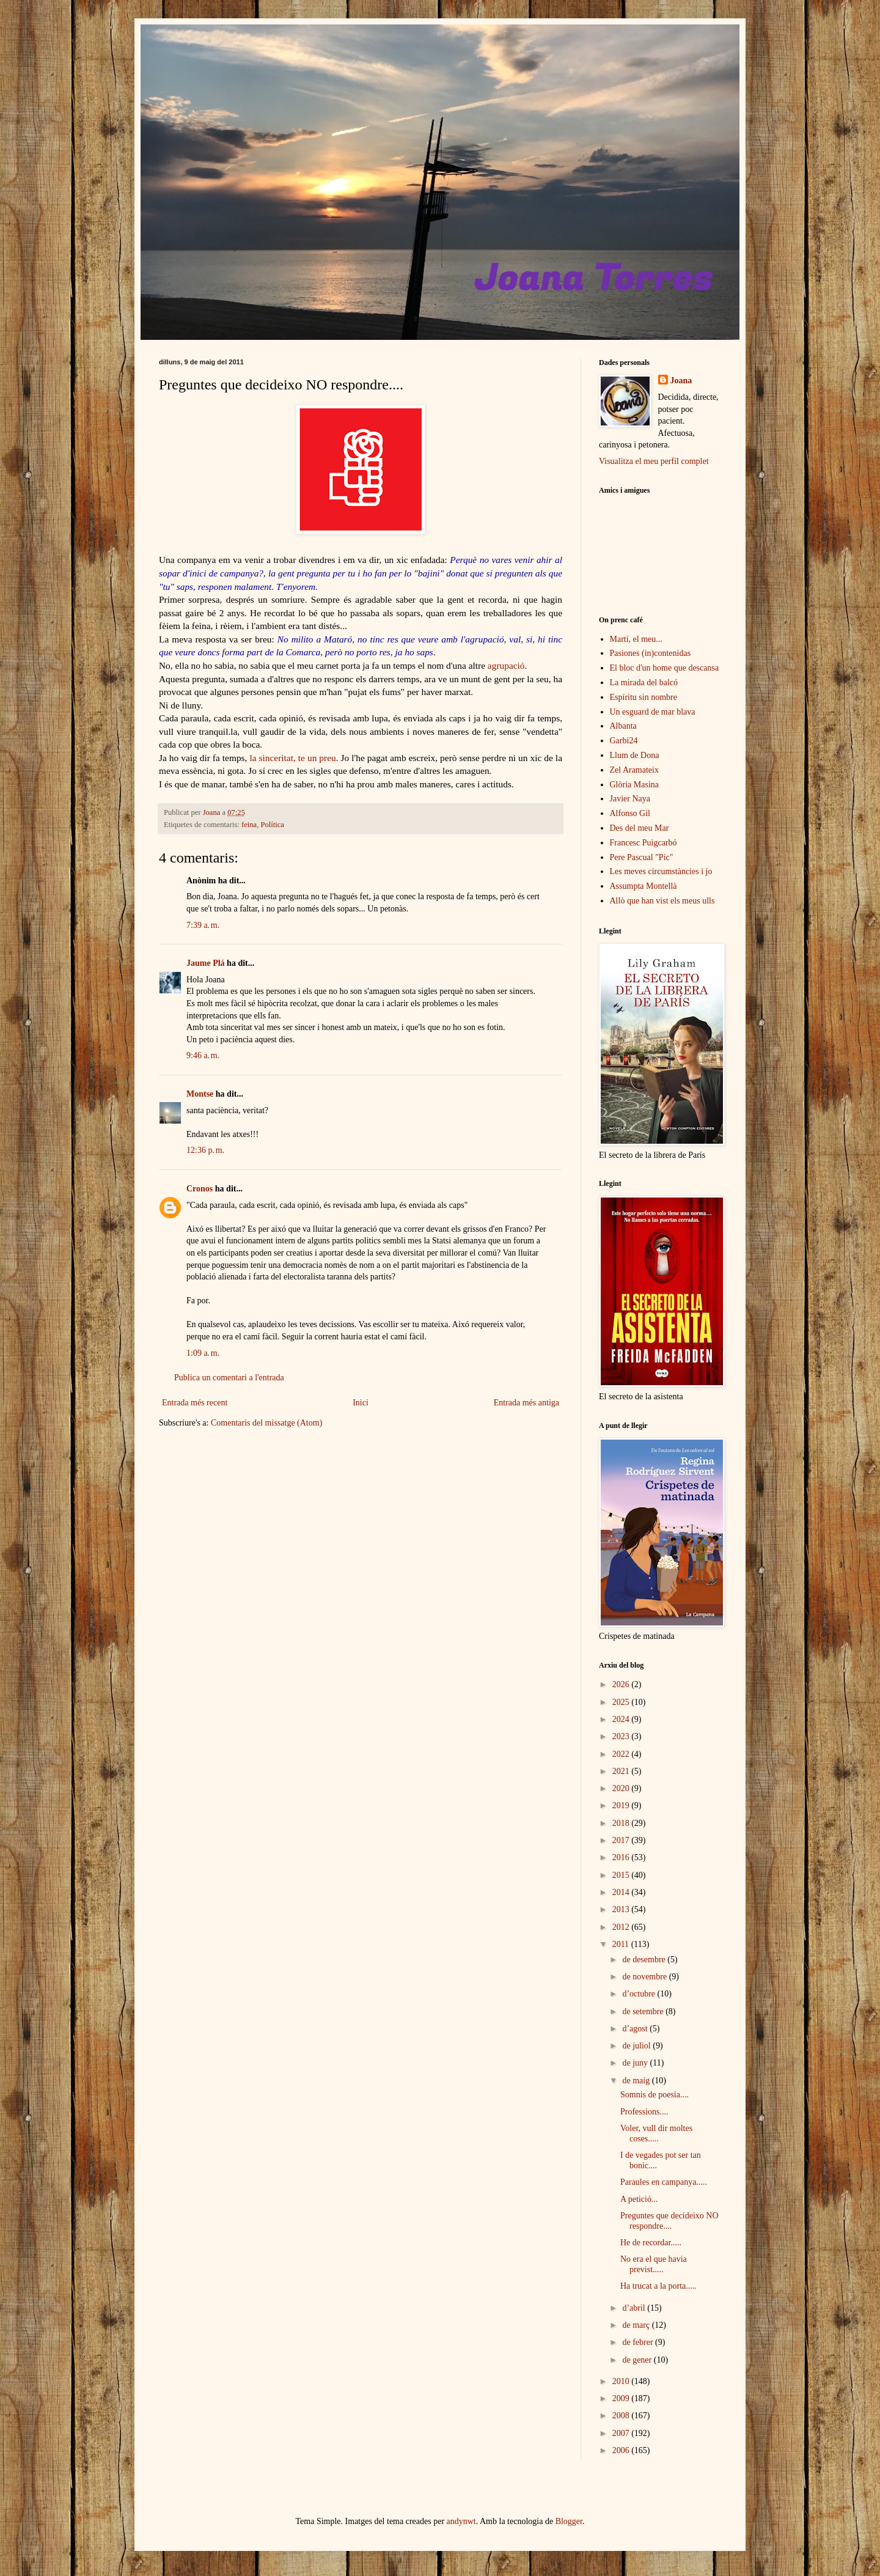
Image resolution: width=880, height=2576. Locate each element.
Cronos (199, 1188)
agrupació (506, 665)
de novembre (645, 1976)
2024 (622, 1719)
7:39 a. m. (202, 925)
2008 (622, 2415)
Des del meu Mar (639, 828)
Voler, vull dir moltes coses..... (656, 2133)
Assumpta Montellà (643, 886)
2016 (622, 1857)
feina (249, 824)
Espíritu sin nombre (643, 697)
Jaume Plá (205, 963)
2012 (622, 1927)
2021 (622, 1771)
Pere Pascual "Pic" (641, 857)
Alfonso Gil (630, 813)
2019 (622, 1805)
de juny (636, 2062)
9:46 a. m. (202, 1055)
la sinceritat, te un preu (292, 758)
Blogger (569, 2521)
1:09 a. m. (202, 1353)
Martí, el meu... (636, 639)
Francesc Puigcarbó (643, 842)
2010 (622, 2381)
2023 (622, 1736)
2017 (622, 1840)
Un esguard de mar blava (652, 711)
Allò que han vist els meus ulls (662, 900)
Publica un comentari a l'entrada (229, 1377)
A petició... (639, 2199)
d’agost (636, 2028)
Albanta (623, 725)
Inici (361, 1402)
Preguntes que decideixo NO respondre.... (669, 2221)
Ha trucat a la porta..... (658, 2286)
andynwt (461, 2521)
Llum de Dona (634, 755)
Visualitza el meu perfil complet (654, 461)
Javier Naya (630, 798)
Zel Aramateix (634, 770)
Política (272, 824)
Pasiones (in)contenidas (650, 653)
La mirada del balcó (644, 682)
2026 (622, 1684)
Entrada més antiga (526, 1402)
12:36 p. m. (205, 1150)
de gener (637, 2359)
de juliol (637, 2045)
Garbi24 (624, 740)
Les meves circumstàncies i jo (661, 871)
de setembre (644, 2011)
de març (636, 2325)
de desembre (644, 1959)
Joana (681, 380)
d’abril (634, 2308)
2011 (621, 1944)
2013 (622, 1909)
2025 (622, 1702)
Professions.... (644, 2111)
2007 (622, 2433)
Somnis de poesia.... (654, 2094)
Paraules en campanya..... (663, 2182)
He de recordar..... (650, 2242)
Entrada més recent (194, 1402)
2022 (622, 1754)
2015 (622, 1875)
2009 (622, 2398)
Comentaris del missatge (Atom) (266, 1422)
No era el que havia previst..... (653, 2264)
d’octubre (639, 1993)
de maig (636, 2080)
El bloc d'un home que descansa (664, 667)
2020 (622, 1788)
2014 (622, 1892)
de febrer (638, 2342)
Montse (199, 1093)
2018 (622, 1823)
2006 (622, 2450)
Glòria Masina (634, 784)
